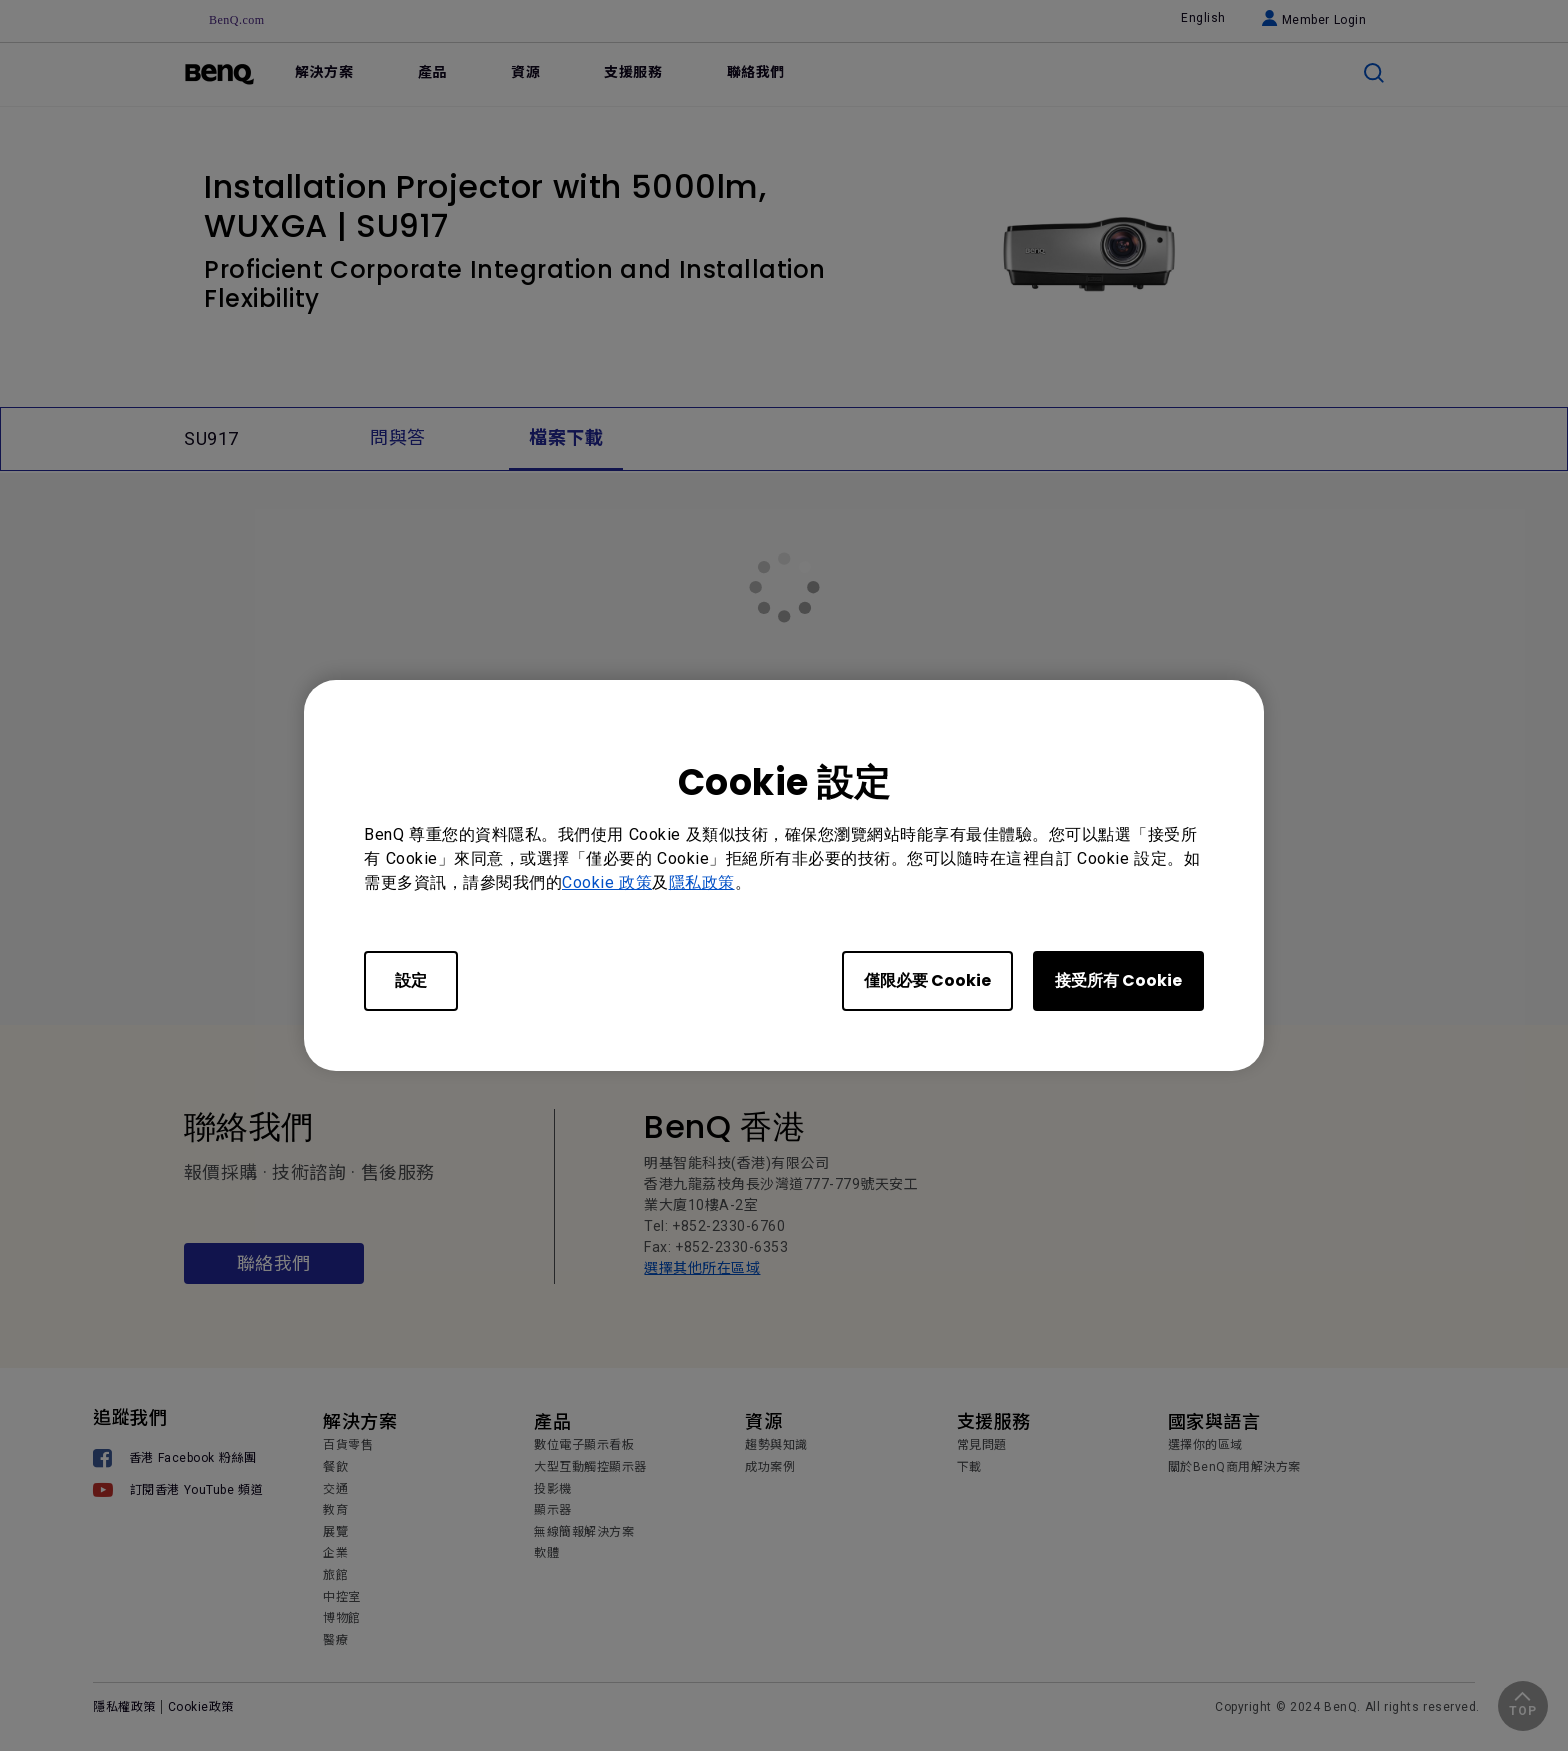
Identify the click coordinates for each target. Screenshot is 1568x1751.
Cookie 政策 (607, 882)
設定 (411, 980)
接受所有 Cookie (1118, 980)
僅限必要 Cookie (927, 980)
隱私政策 (702, 882)
